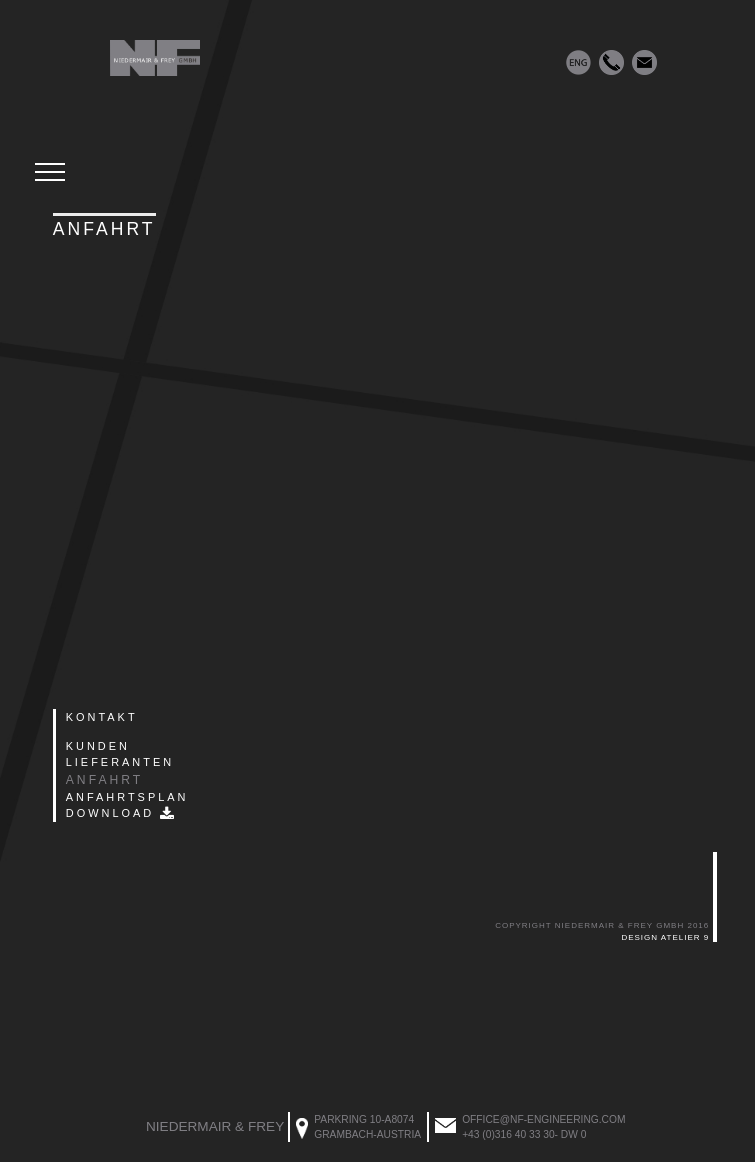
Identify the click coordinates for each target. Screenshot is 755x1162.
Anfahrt (105, 780)
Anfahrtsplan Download (127, 805)
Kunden (98, 746)
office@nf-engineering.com (543, 1119)
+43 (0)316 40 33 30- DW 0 (524, 1134)
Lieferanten (120, 762)
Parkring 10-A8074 (364, 1119)
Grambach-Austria (367, 1134)
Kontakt (102, 717)
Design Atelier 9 (665, 937)
